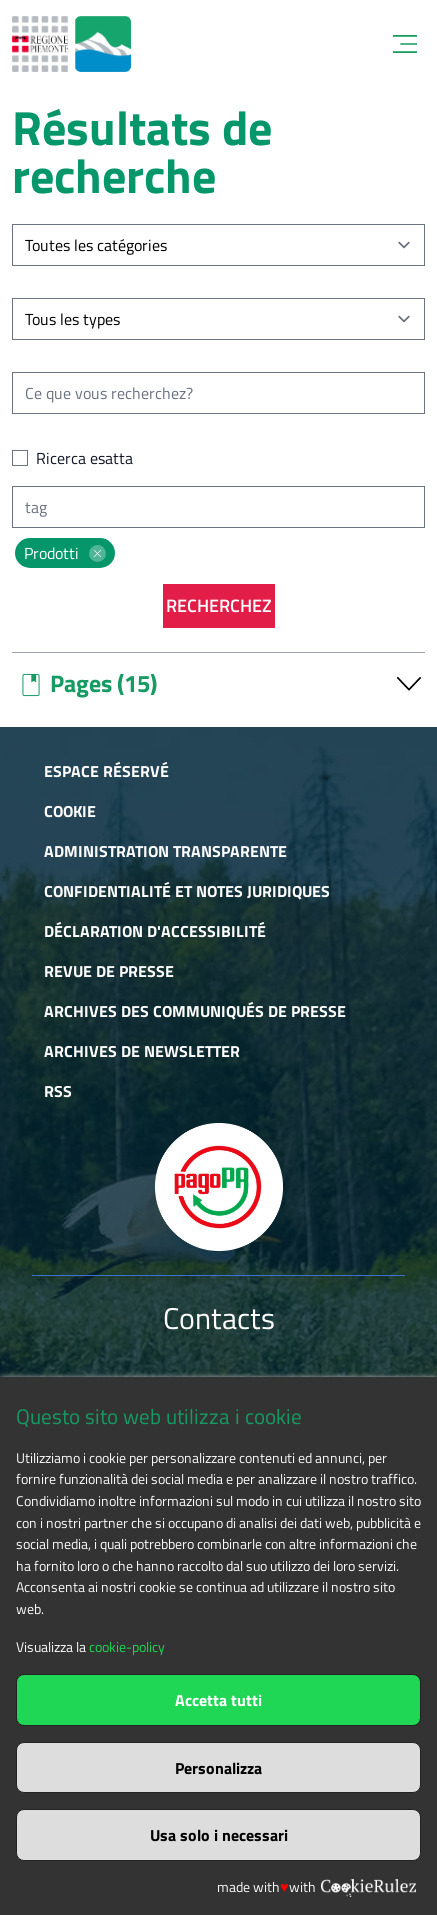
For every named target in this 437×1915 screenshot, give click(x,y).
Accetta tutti (218, 1700)
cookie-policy (127, 1647)
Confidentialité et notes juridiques (187, 891)
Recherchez (219, 605)
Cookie (70, 811)
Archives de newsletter (142, 1051)
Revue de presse (109, 971)
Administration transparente (165, 851)
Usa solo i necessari (219, 1835)
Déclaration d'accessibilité (155, 931)
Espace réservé (106, 771)
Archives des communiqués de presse (195, 1011)
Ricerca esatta (84, 458)
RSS (58, 1091)
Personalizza (218, 1768)
